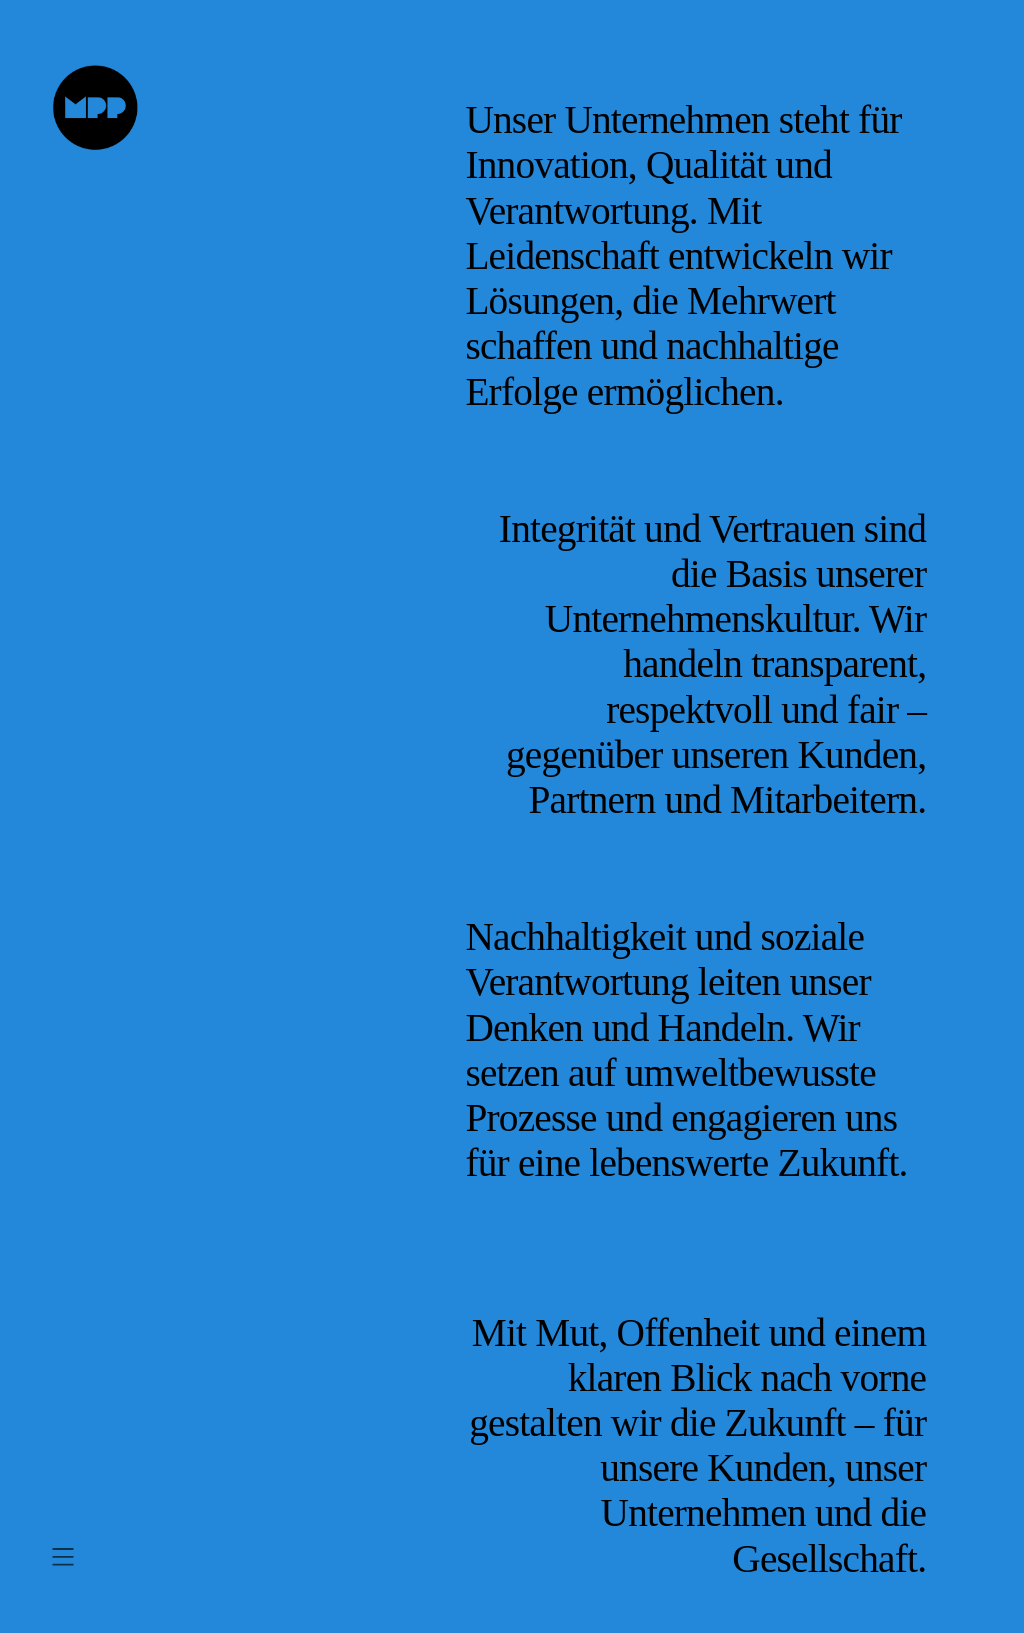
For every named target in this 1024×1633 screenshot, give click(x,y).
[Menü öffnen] (63, 1557)
